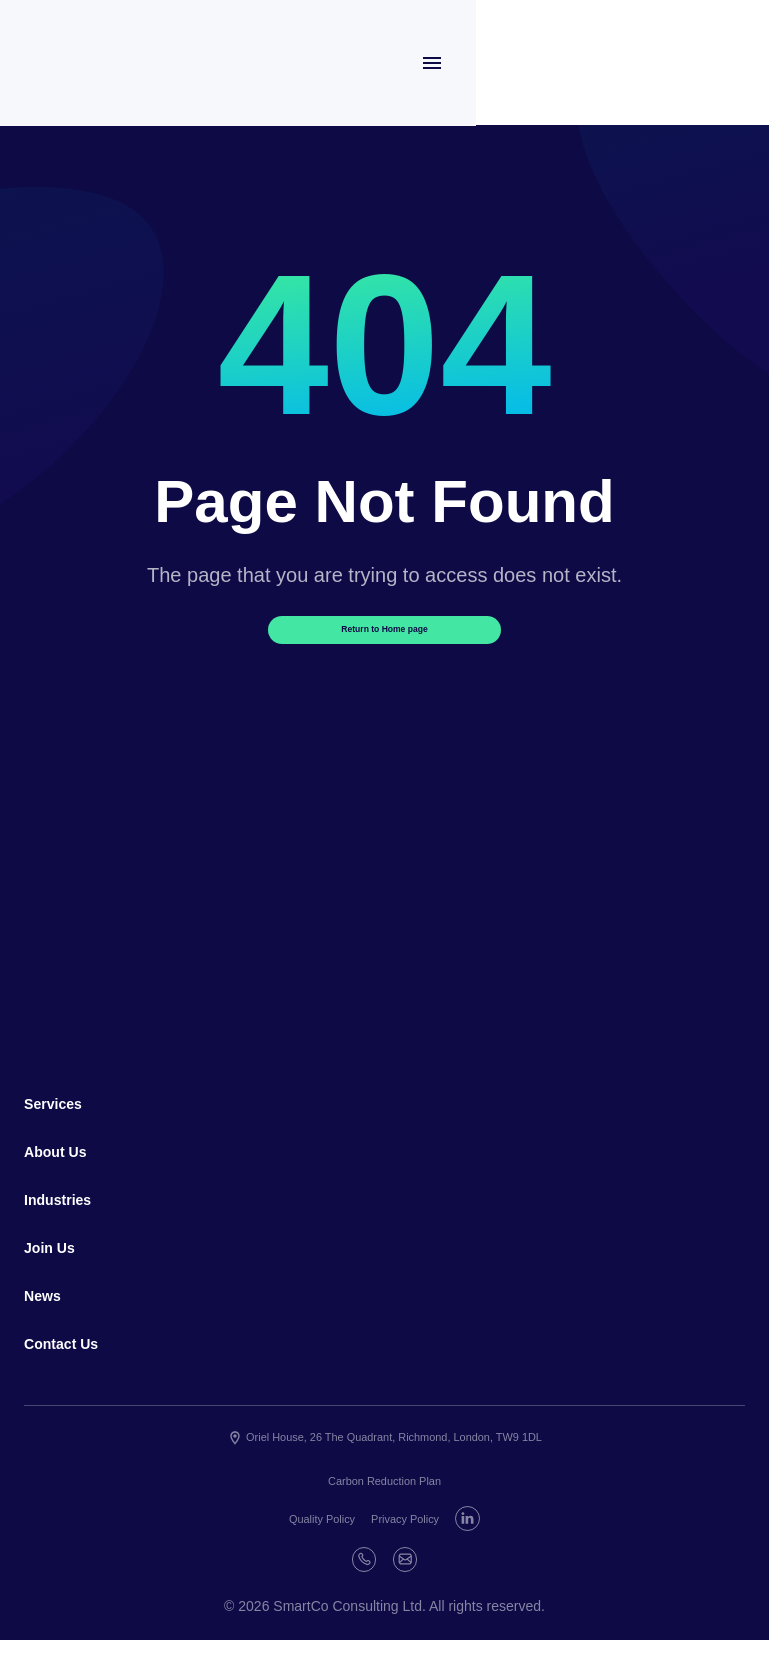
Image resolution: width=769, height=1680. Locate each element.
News (47, 1328)
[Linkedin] (336, 1596)
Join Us (56, 1279)
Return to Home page (385, 647)
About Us (64, 1181)
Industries (67, 1230)
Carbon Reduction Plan (384, 1518)
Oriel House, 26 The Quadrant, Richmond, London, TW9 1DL (384, 1474)
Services (61, 1132)
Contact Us (71, 1378)
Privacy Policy (434, 1554)
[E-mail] (433, 1596)
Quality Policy (333, 1554)
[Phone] (384, 1596)
